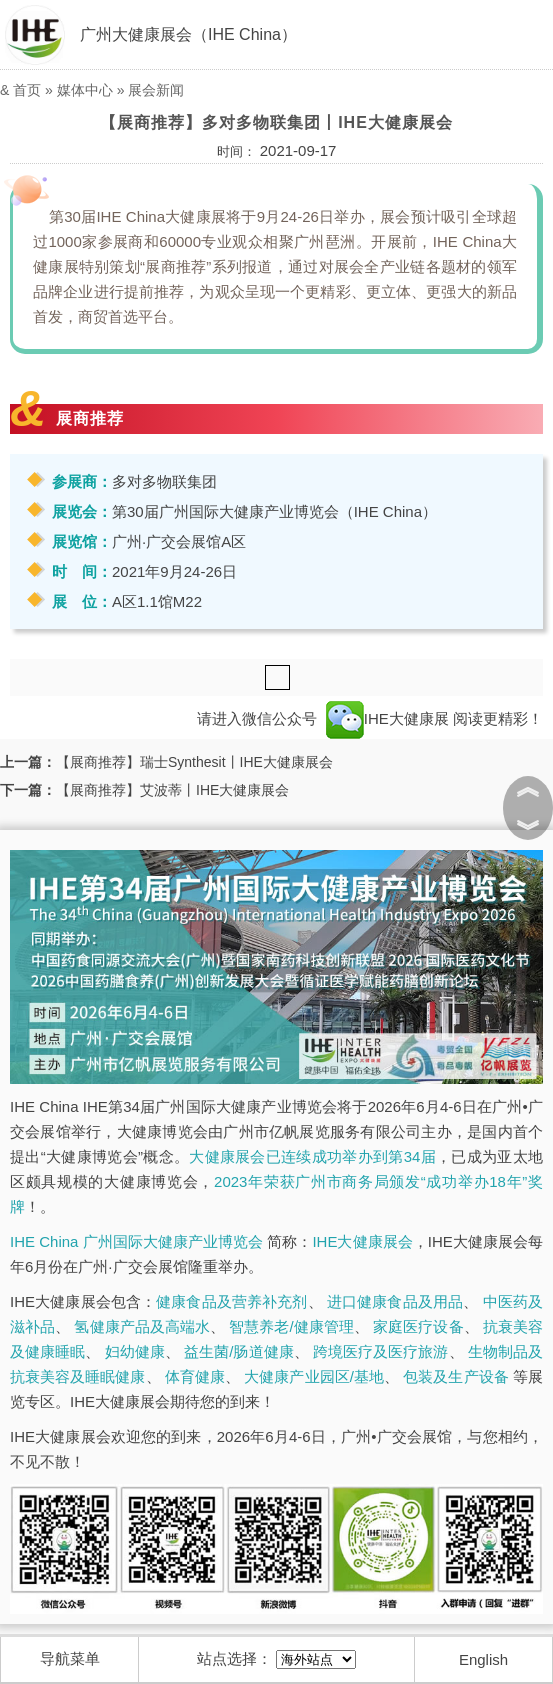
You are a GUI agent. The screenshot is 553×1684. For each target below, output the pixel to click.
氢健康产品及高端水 (142, 1326)
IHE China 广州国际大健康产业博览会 (136, 1241)
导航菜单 (70, 1658)
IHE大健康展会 (362, 1241)
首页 (27, 90)
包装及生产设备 (455, 1376)
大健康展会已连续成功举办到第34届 (312, 1156)
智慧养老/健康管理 (291, 1326)
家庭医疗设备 (418, 1326)
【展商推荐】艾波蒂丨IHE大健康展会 (172, 790)
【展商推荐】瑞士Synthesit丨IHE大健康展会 (194, 762)
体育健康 (195, 1376)
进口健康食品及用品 (395, 1301)
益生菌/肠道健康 (239, 1351)
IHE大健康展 (387, 718)
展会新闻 (156, 90)
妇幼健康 (135, 1351)
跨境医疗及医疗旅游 (381, 1351)
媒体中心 (85, 90)
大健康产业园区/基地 (314, 1376)
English (483, 1659)
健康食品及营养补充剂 (231, 1301)
